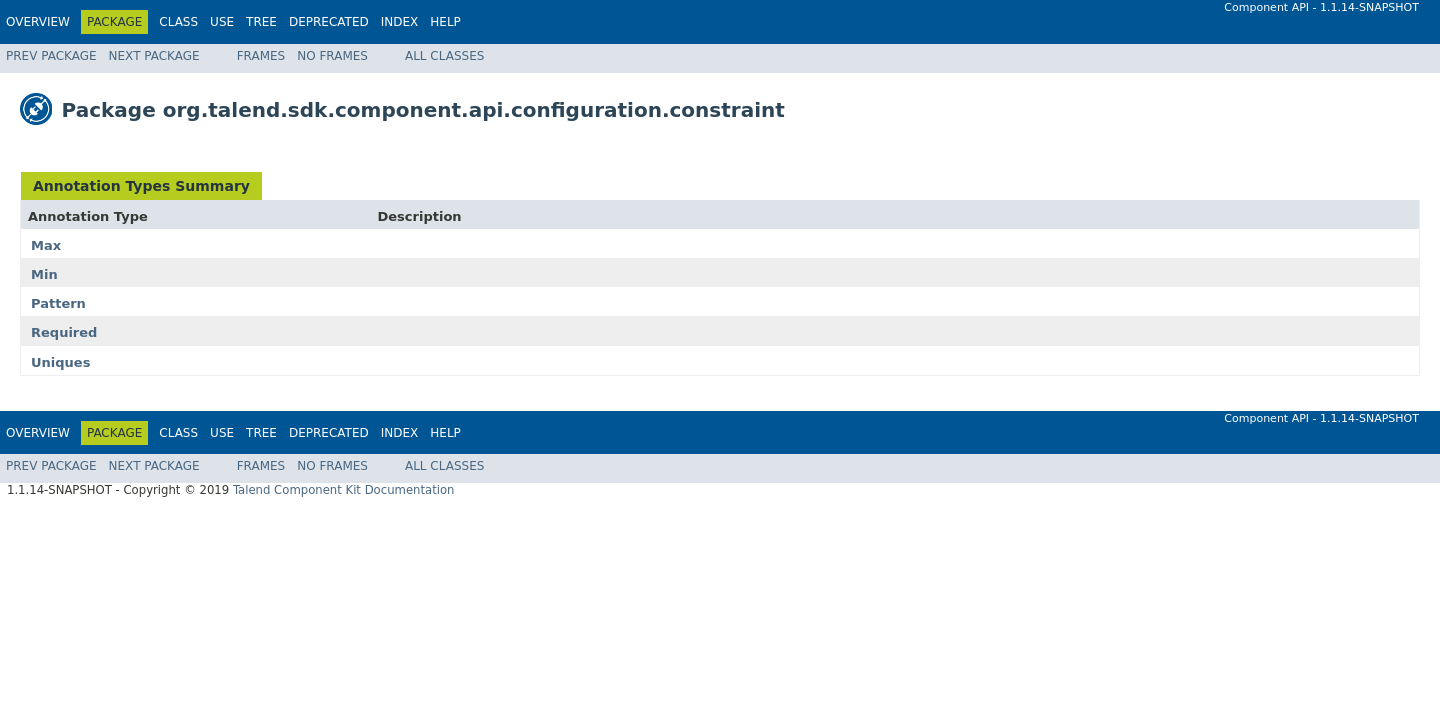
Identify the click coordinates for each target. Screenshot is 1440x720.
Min (44, 274)
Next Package (154, 56)
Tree (261, 22)
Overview (38, 22)
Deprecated (329, 22)
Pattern (58, 303)
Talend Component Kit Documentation (344, 490)
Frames (261, 56)
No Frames (332, 56)
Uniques (60, 362)
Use (222, 22)
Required (64, 332)
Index (400, 22)
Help (445, 22)
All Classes (444, 56)
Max (46, 245)
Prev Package (51, 56)
